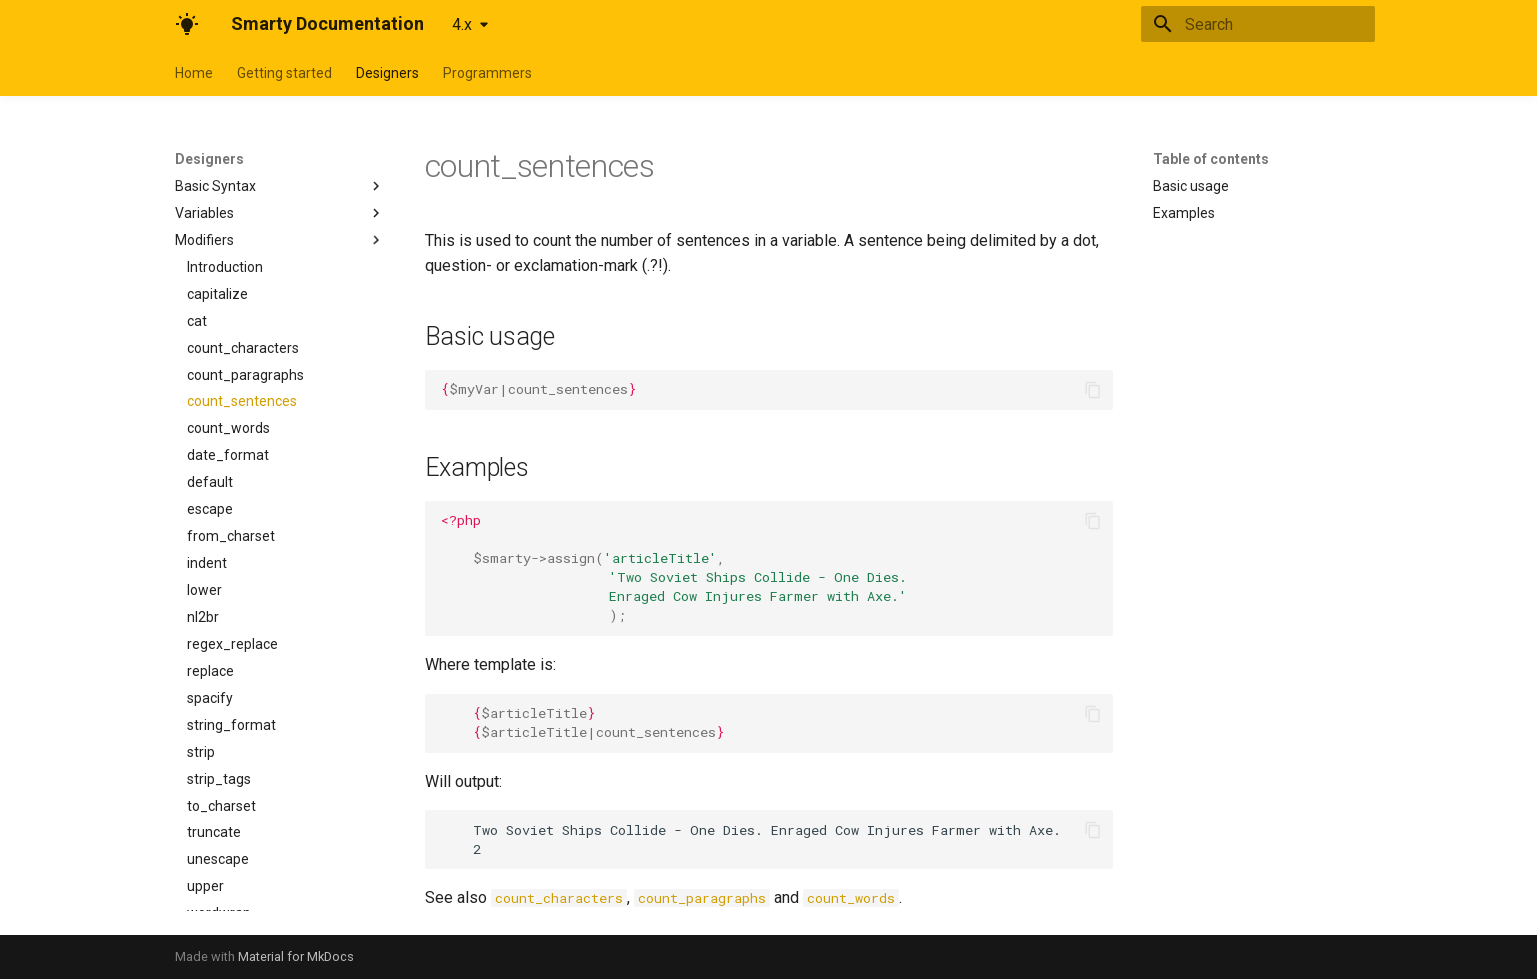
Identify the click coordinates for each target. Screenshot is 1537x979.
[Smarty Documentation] (187, 24)
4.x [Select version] (462, 24)
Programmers (487, 73)
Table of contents (1211, 159)
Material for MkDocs (296, 956)
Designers (387, 73)
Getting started (284, 73)
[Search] (1258, 24)
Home (194, 73)
